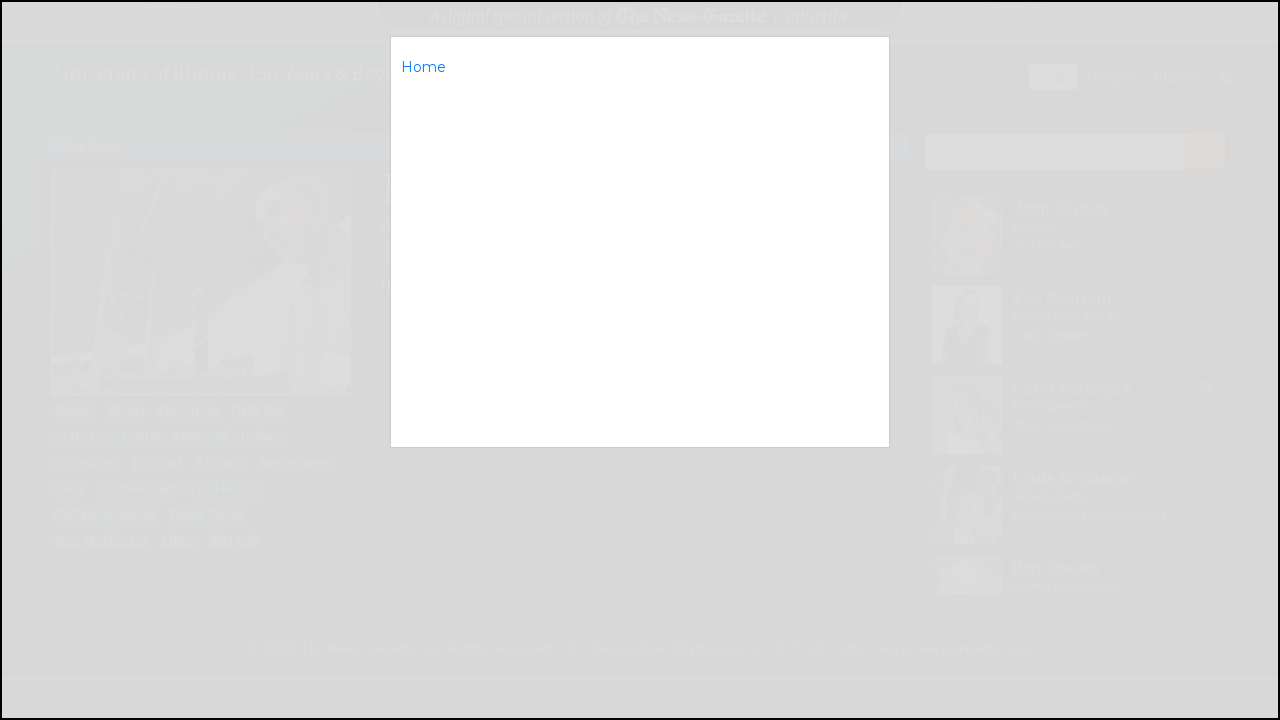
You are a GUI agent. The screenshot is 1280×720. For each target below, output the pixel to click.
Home (423, 67)
